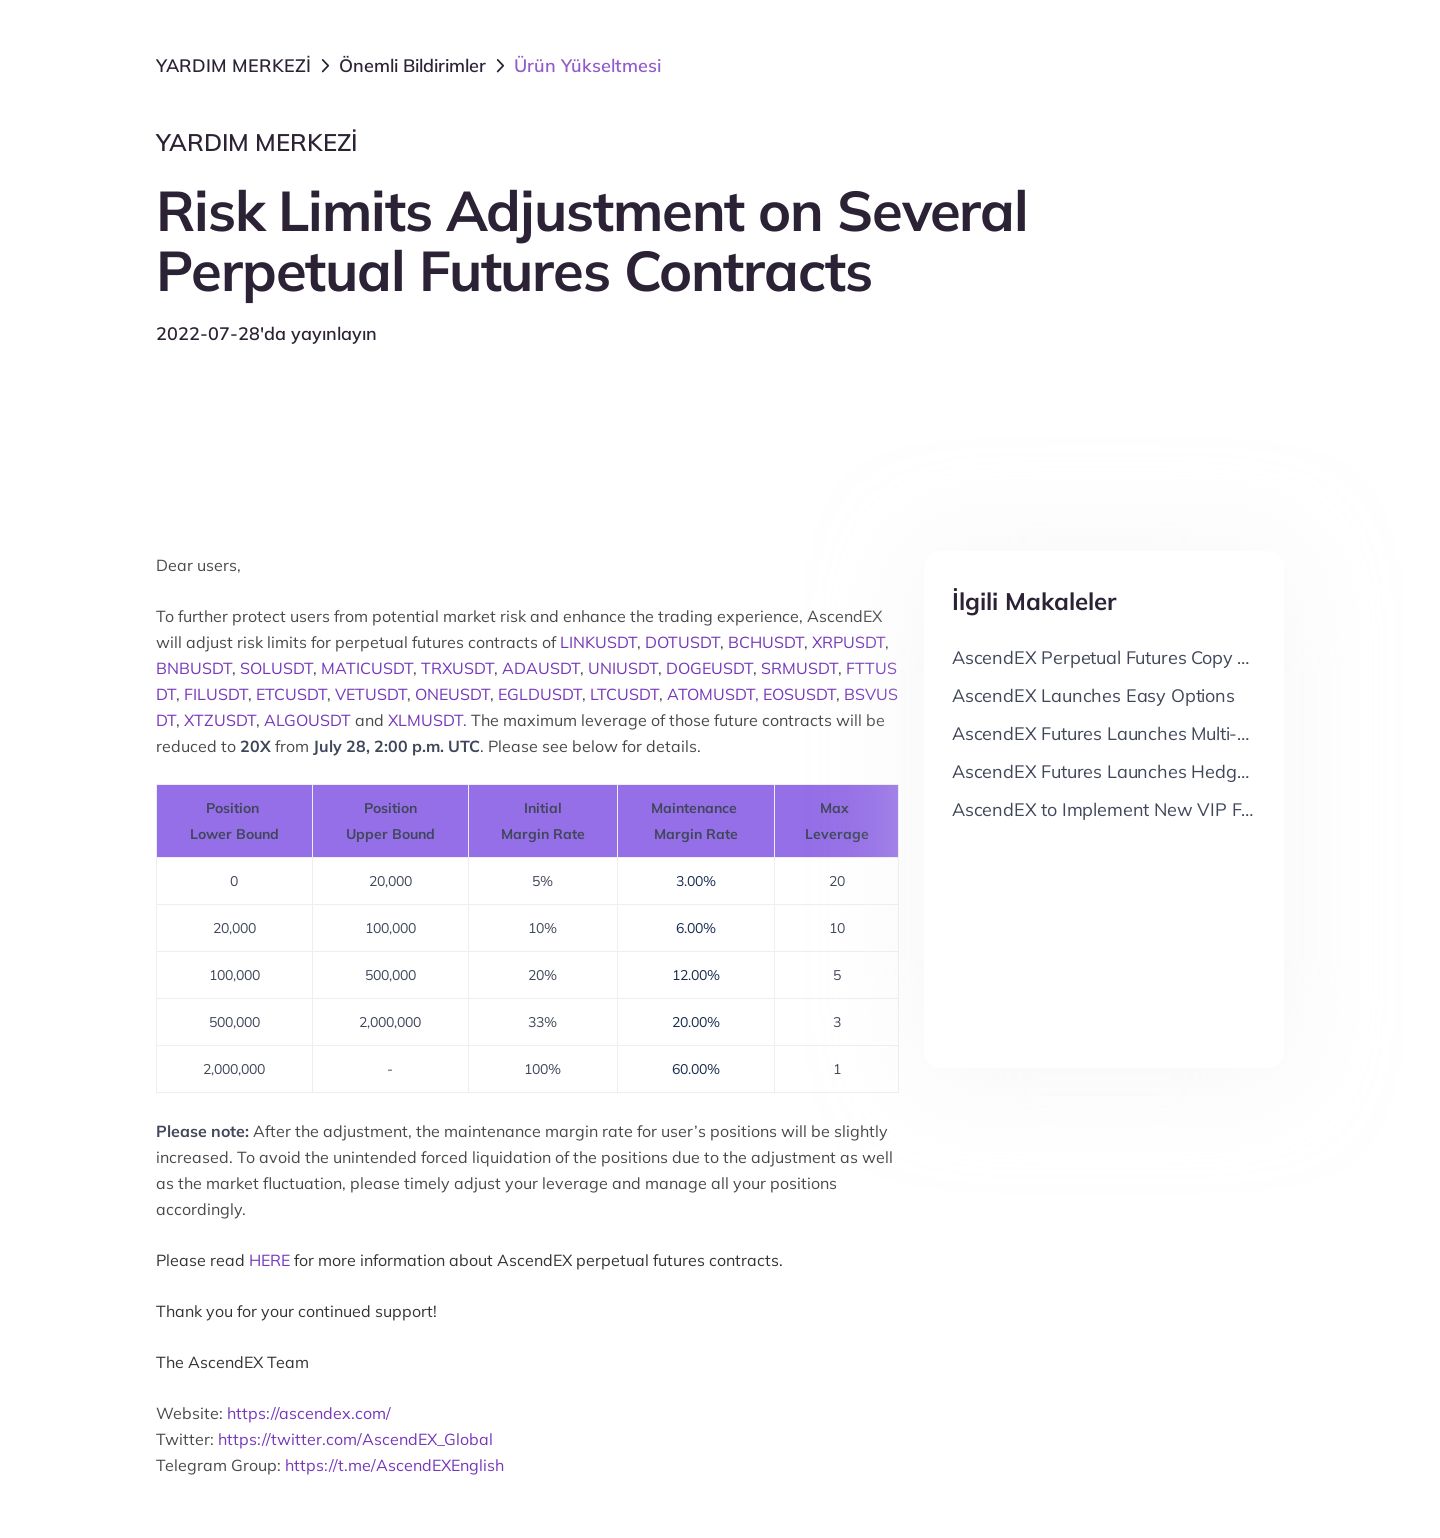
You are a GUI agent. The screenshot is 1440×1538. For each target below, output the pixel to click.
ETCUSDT (291, 694)
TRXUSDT (457, 668)
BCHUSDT (766, 642)
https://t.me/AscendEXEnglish (394, 1465)
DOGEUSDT (709, 668)
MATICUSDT (367, 668)
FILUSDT (216, 694)
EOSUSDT (799, 694)
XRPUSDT (848, 642)
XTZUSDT (220, 720)
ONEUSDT (452, 694)
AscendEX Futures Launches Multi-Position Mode (1152, 733)
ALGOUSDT (307, 720)
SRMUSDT (799, 668)
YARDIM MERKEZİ (233, 65)
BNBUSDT (194, 668)
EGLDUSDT (540, 694)
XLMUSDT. (427, 720)
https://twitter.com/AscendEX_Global (355, 1439)
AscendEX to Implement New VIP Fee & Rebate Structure (1186, 809)
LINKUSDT (598, 642)
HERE (269, 1260)
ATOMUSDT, (713, 694)
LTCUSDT (624, 694)
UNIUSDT (623, 668)
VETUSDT (371, 694)
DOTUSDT (682, 642)
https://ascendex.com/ (309, 1413)
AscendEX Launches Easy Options (1093, 695)
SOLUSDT (276, 668)
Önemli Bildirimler (412, 65)
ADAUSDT (541, 668)
